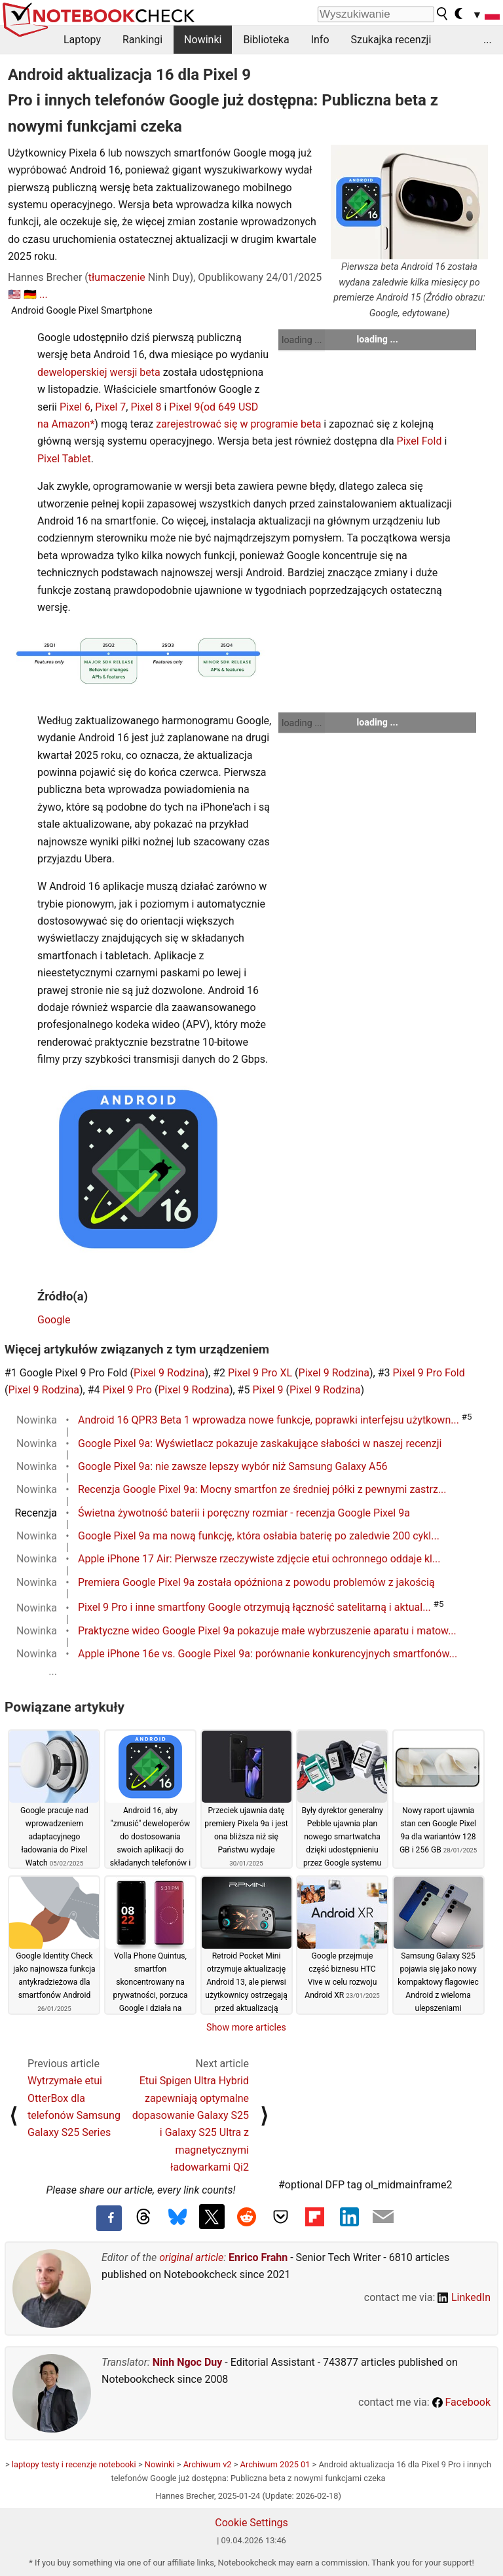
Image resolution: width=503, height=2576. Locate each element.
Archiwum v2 (207, 2464)
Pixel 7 (110, 407)
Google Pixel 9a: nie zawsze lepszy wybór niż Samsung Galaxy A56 (233, 1466)
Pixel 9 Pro (127, 1390)
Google (54, 1320)
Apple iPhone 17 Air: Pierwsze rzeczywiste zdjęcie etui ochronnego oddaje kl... (259, 1559)
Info (320, 39)
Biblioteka (266, 39)
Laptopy (82, 39)
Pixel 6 (75, 407)
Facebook (461, 2402)
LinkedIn (464, 2297)
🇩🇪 (30, 294)
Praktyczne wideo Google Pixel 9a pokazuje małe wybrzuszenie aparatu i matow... (267, 1631)
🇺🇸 (14, 294)
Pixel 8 (145, 407)
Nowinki (202, 39)
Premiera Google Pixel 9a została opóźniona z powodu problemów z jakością (256, 1582)
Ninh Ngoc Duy (188, 2362)
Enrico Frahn (258, 2257)
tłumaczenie (116, 277)
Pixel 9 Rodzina (169, 1373)
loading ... (302, 340)
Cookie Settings (251, 2522)
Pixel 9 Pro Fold (429, 1373)
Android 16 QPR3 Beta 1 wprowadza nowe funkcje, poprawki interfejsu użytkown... (268, 1420)
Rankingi (142, 39)
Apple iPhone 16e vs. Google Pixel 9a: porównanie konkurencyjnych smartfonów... (267, 1653)
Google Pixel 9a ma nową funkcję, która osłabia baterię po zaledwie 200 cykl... (258, 1536)
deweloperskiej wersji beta (98, 372)
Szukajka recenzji (391, 39)
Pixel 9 (184, 407)
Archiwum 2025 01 (275, 2464)
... (487, 39)
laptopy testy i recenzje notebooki (74, 2464)
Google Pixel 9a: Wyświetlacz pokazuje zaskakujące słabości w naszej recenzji (260, 1443)
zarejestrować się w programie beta (238, 424)
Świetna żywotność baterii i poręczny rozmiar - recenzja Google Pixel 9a (244, 1513)
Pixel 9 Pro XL (260, 1373)
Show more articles (246, 2027)
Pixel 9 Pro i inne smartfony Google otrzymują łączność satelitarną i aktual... (254, 1608)
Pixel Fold (419, 441)
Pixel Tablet (64, 458)
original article (191, 2257)
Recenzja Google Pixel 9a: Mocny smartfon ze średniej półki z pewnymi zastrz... (262, 1489)
